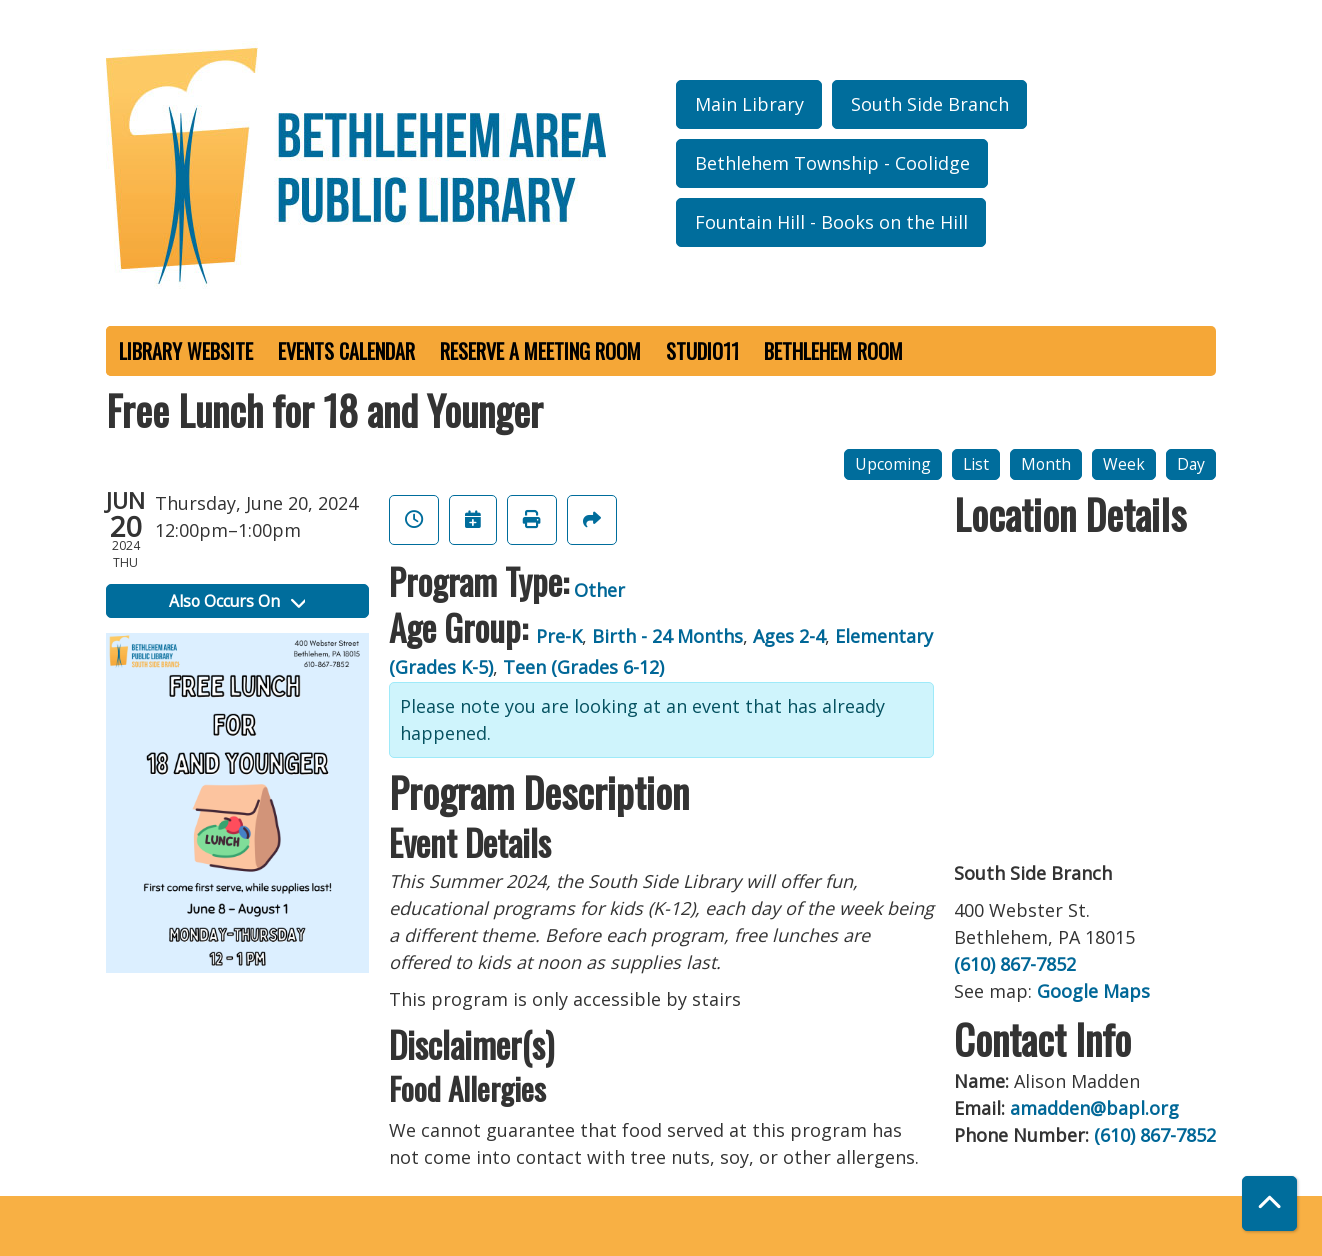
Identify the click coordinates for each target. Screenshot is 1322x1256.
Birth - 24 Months (667, 636)
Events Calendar (346, 351)
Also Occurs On (237, 601)
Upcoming (893, 464)
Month (1046, 464)
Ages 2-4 (789, 636)
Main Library (749, 104)
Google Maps (1093, 991)
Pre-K (559, 636)
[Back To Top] (1269, 1203)
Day (1191, 464)
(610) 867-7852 (1015, 964)
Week (1124, 464)
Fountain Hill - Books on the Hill (831, 222)
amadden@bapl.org (1094, 1108)
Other (599, 590)
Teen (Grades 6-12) (583, 667)
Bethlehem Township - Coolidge (832, 163)
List (976, 464)
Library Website (186, 351)
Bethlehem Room (833, 351)
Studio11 (702, 351)
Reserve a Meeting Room (540, 351)
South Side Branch (930, 104)
